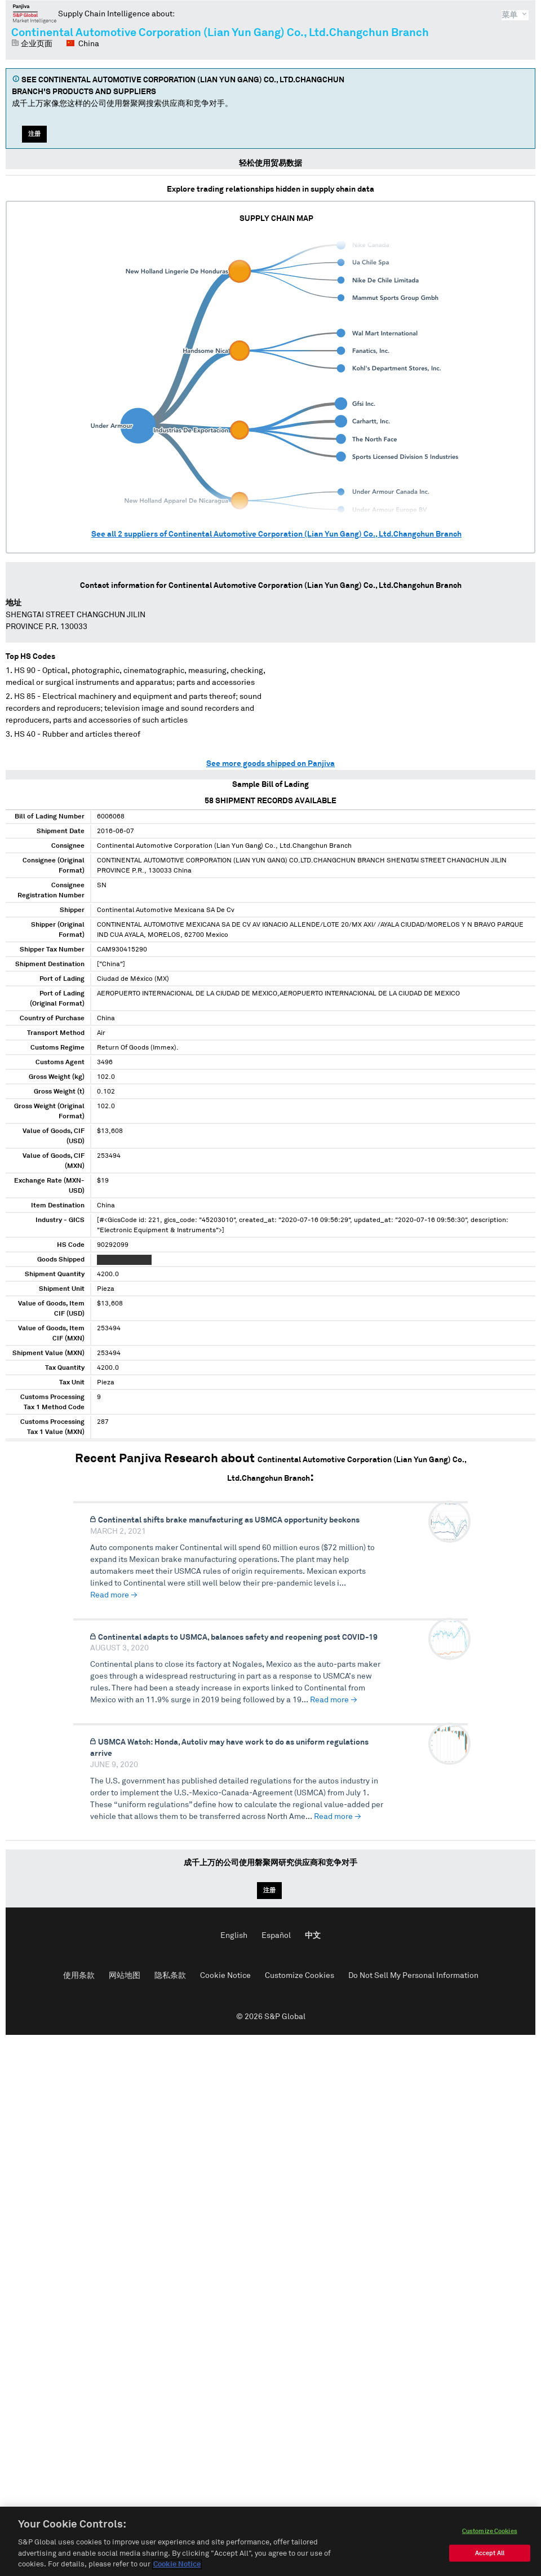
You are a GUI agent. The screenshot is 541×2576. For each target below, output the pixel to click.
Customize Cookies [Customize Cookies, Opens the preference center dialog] (489, 2534)
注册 (34, 134)
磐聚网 (34, 13)
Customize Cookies (299, 1976)
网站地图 (124, 1976)
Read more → (114, 1595)
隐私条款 (170, 1976)
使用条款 (79, 1976)
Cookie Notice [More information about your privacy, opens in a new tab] (177, 2568)
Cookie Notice (225, 1976)
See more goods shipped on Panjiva (270, 764)
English (233, 1936)
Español (276, 1936)
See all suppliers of (276, 534)
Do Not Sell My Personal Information (413, 1976)
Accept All (489, 2556)
